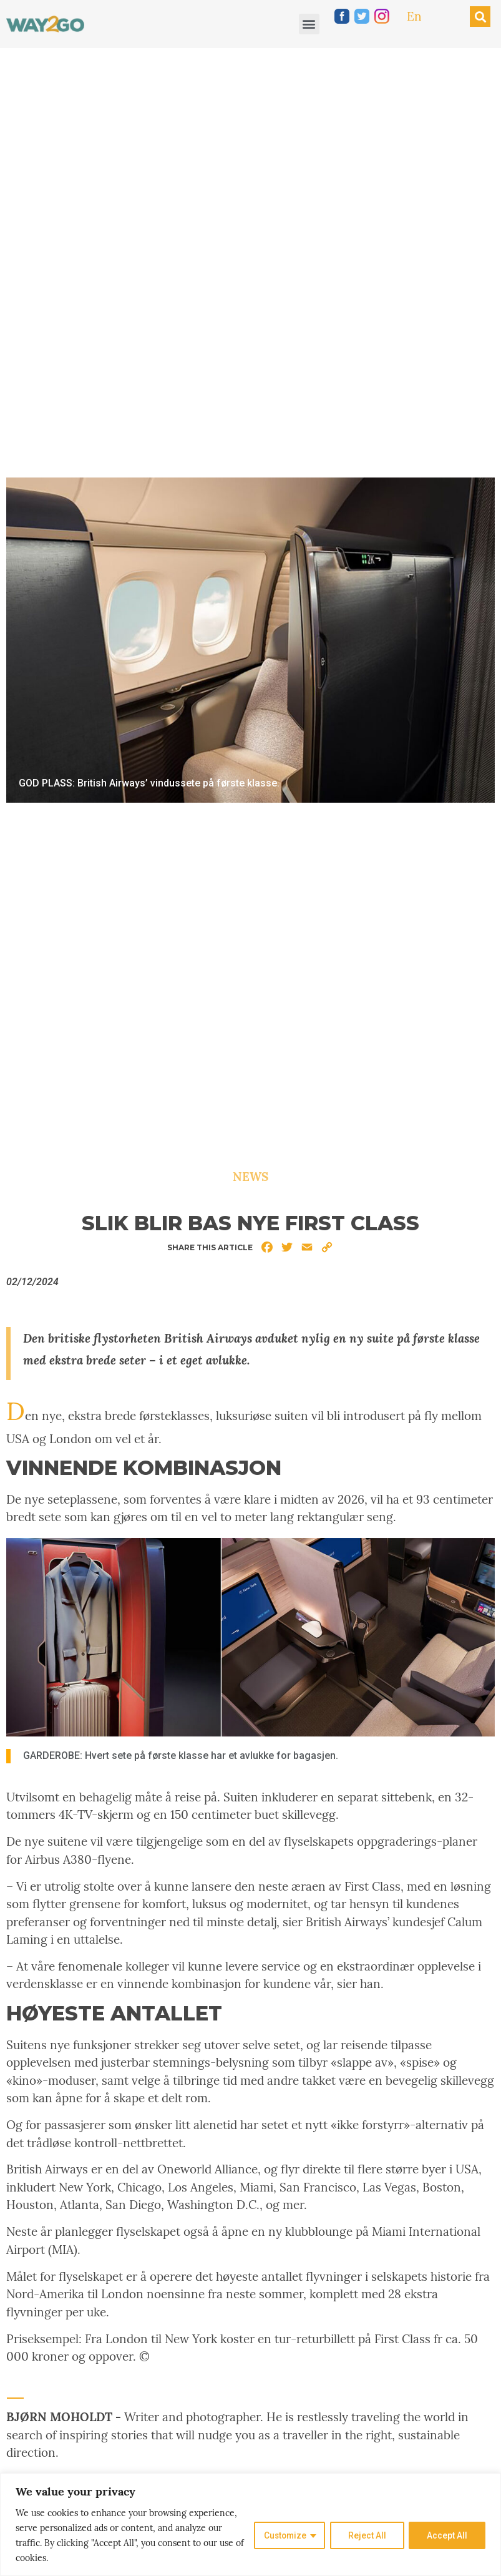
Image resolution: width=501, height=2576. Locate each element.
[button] (309, 24)
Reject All (367, 2535)
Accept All (447, 2535)
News (250, 1176)
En (414, 16)
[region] (250, 2524)
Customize (283, 2535)
